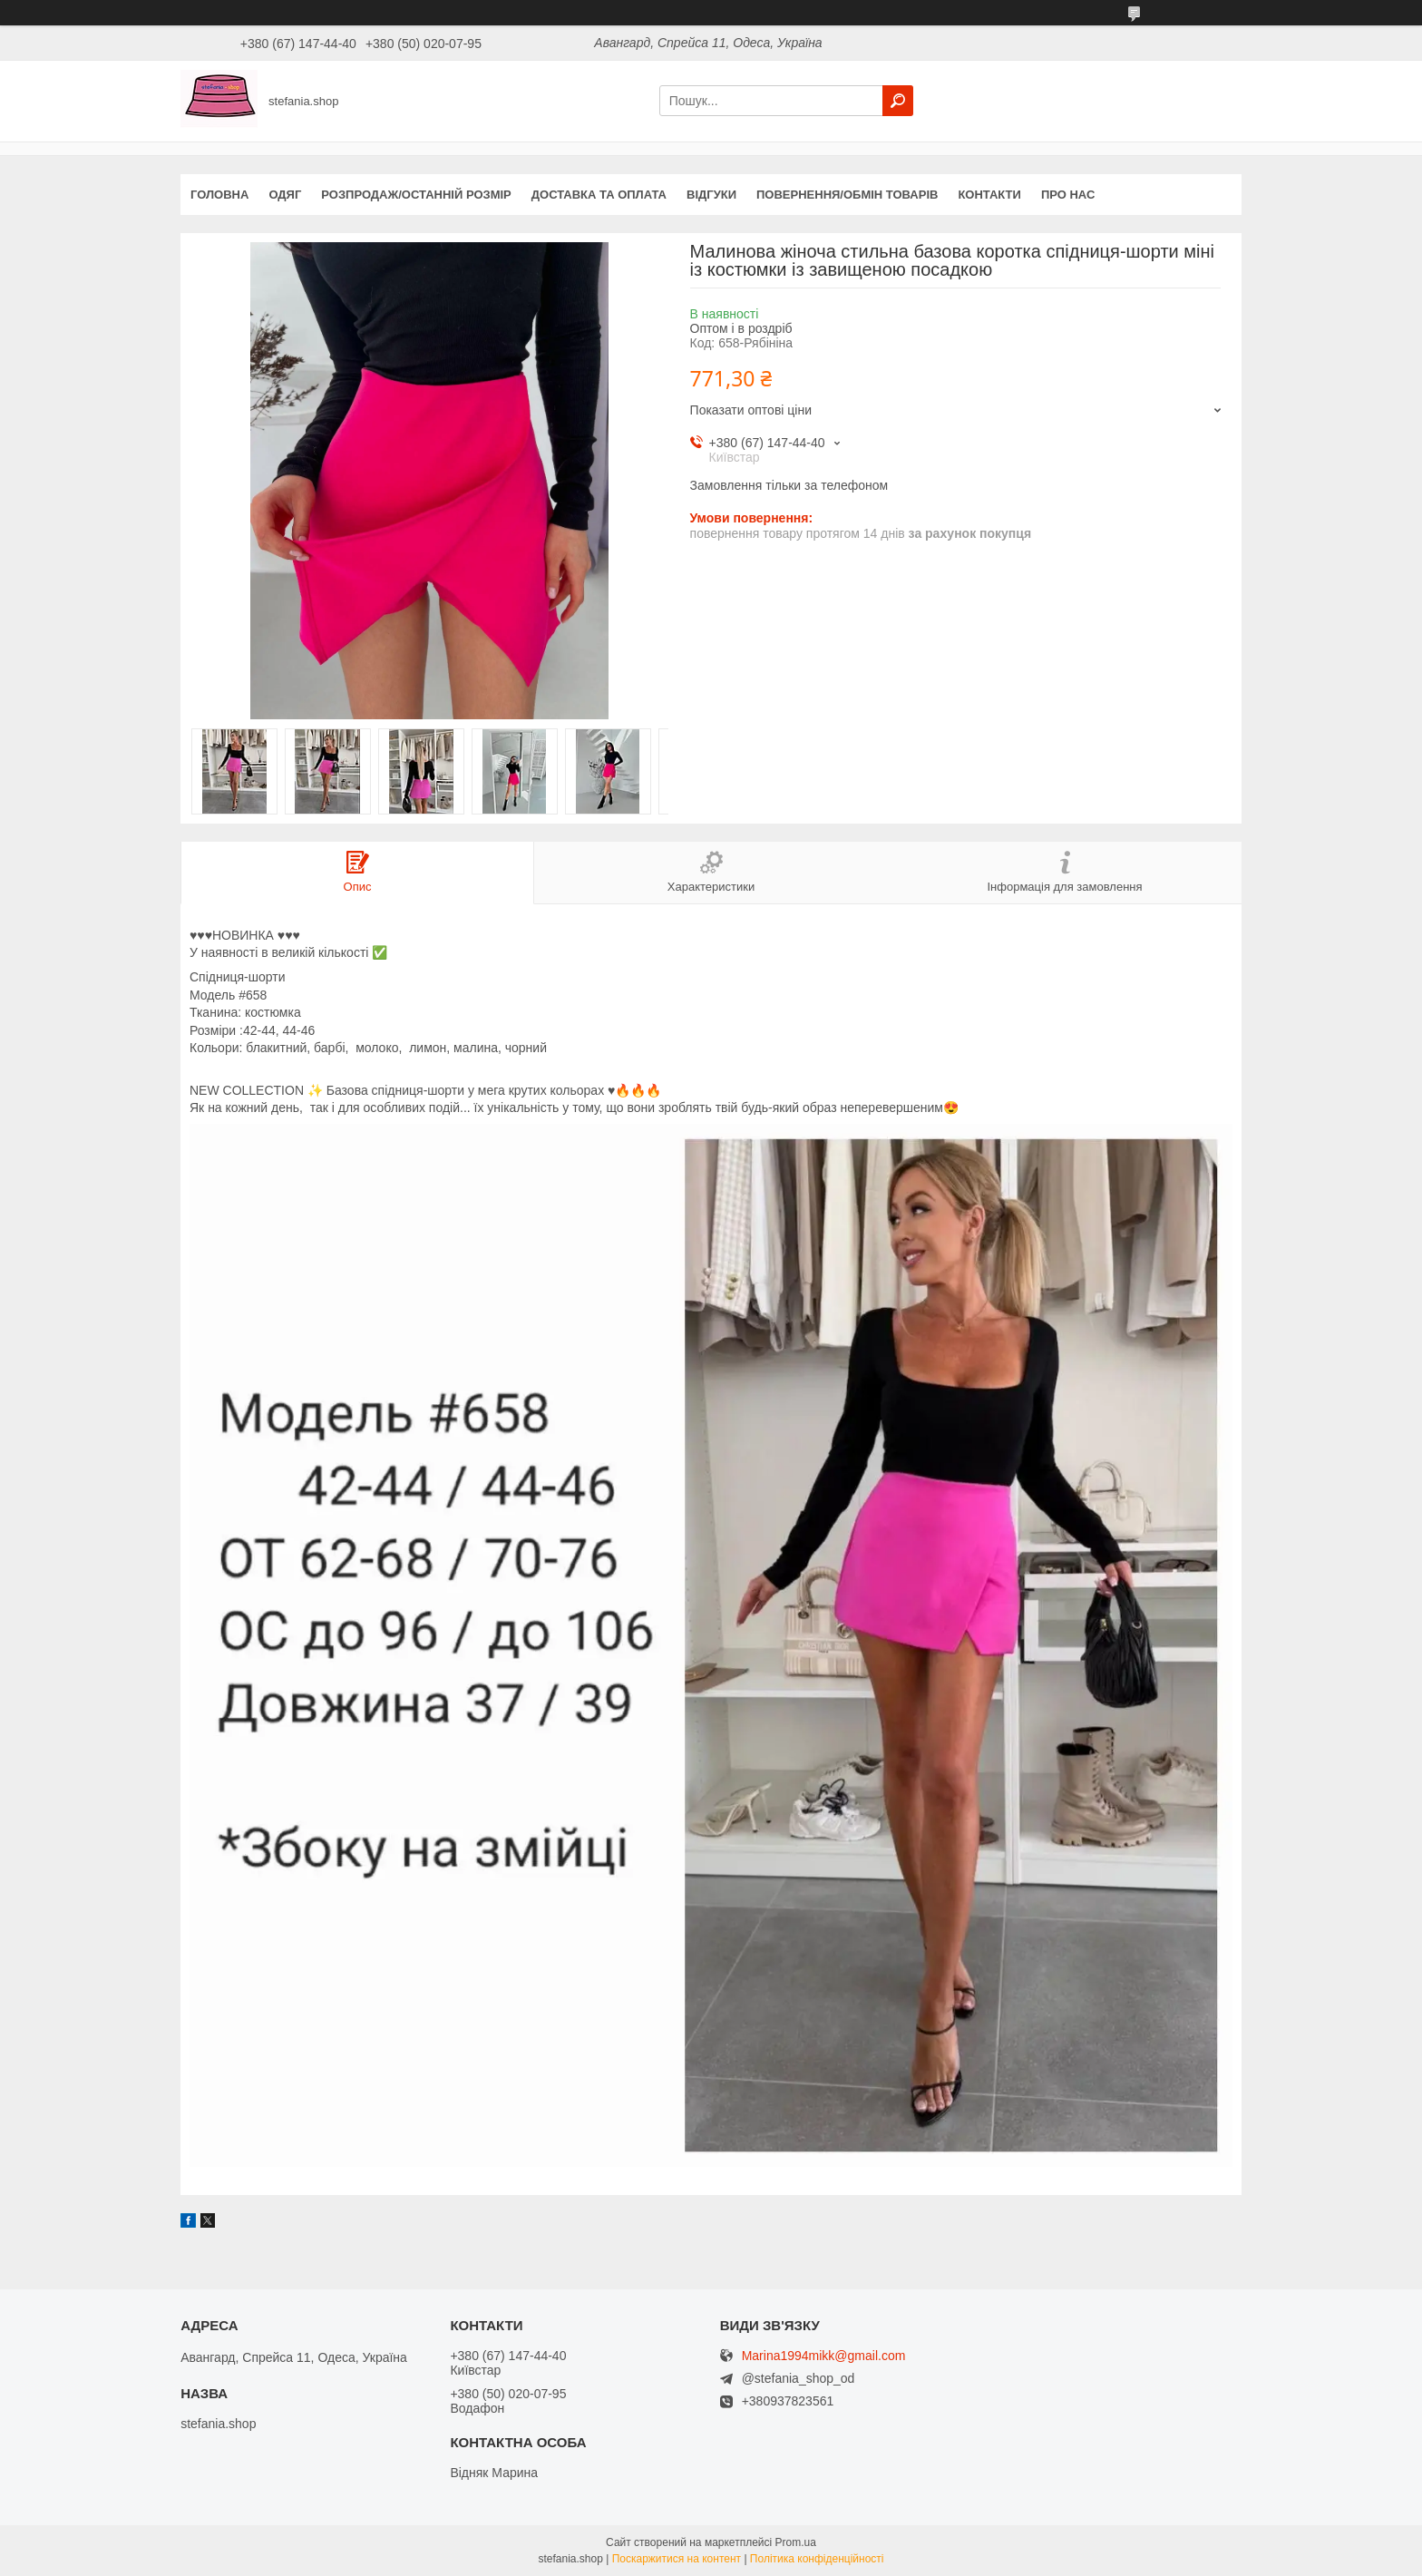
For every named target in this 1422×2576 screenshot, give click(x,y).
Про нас (1068, 194)
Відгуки (711, 194)
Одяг (284, 194)
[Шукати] (897, 100)
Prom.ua (795, 2542)
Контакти (989, 194)
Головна (219, 194)
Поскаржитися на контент (676, 2558)
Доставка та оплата (599, 194)
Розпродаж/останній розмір (416, 194)
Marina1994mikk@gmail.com (824, 2356)
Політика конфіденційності (817, 2558)
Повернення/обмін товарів (847, 194)
